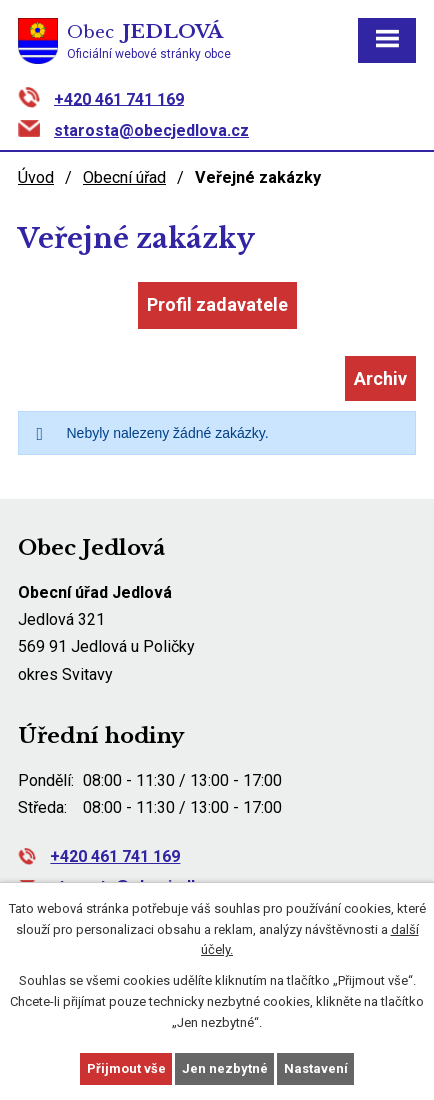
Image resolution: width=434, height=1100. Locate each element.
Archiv (380, 378)
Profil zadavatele (217, 304)
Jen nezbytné (225, 1068)
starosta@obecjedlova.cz (151, 130)
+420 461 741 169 (119, 98)
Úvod (36, 177)
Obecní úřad (124, 177)
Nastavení (316, 1068)
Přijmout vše (126, 1068)
